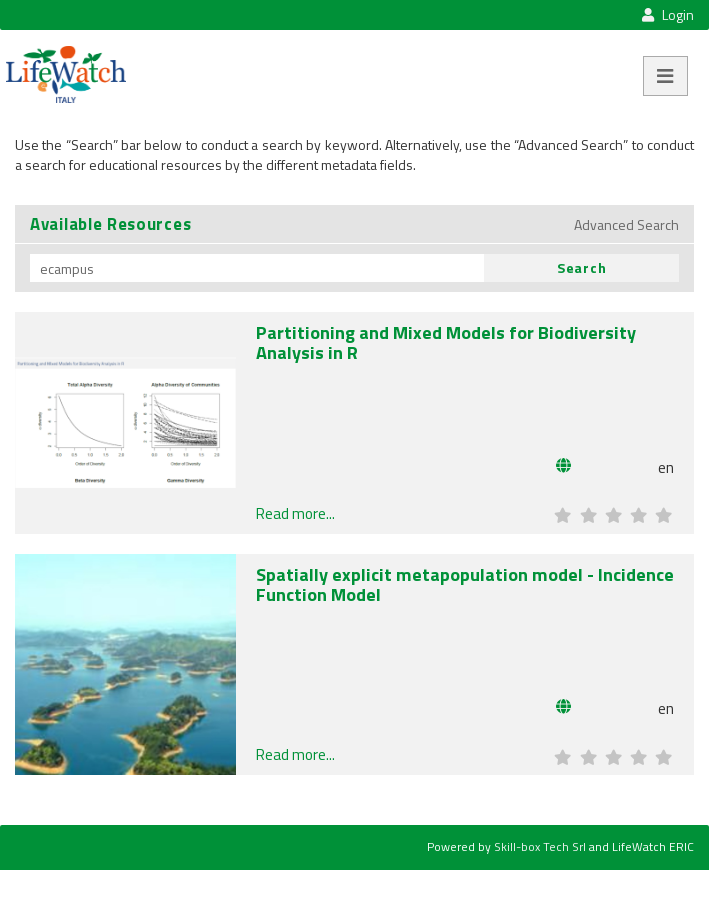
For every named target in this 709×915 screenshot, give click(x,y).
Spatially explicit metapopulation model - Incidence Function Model (465, 584)
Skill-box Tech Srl (540, 847)
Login (667, 14)
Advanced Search (626, 225)
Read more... (295, 513)
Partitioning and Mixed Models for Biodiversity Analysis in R (446, 342)
